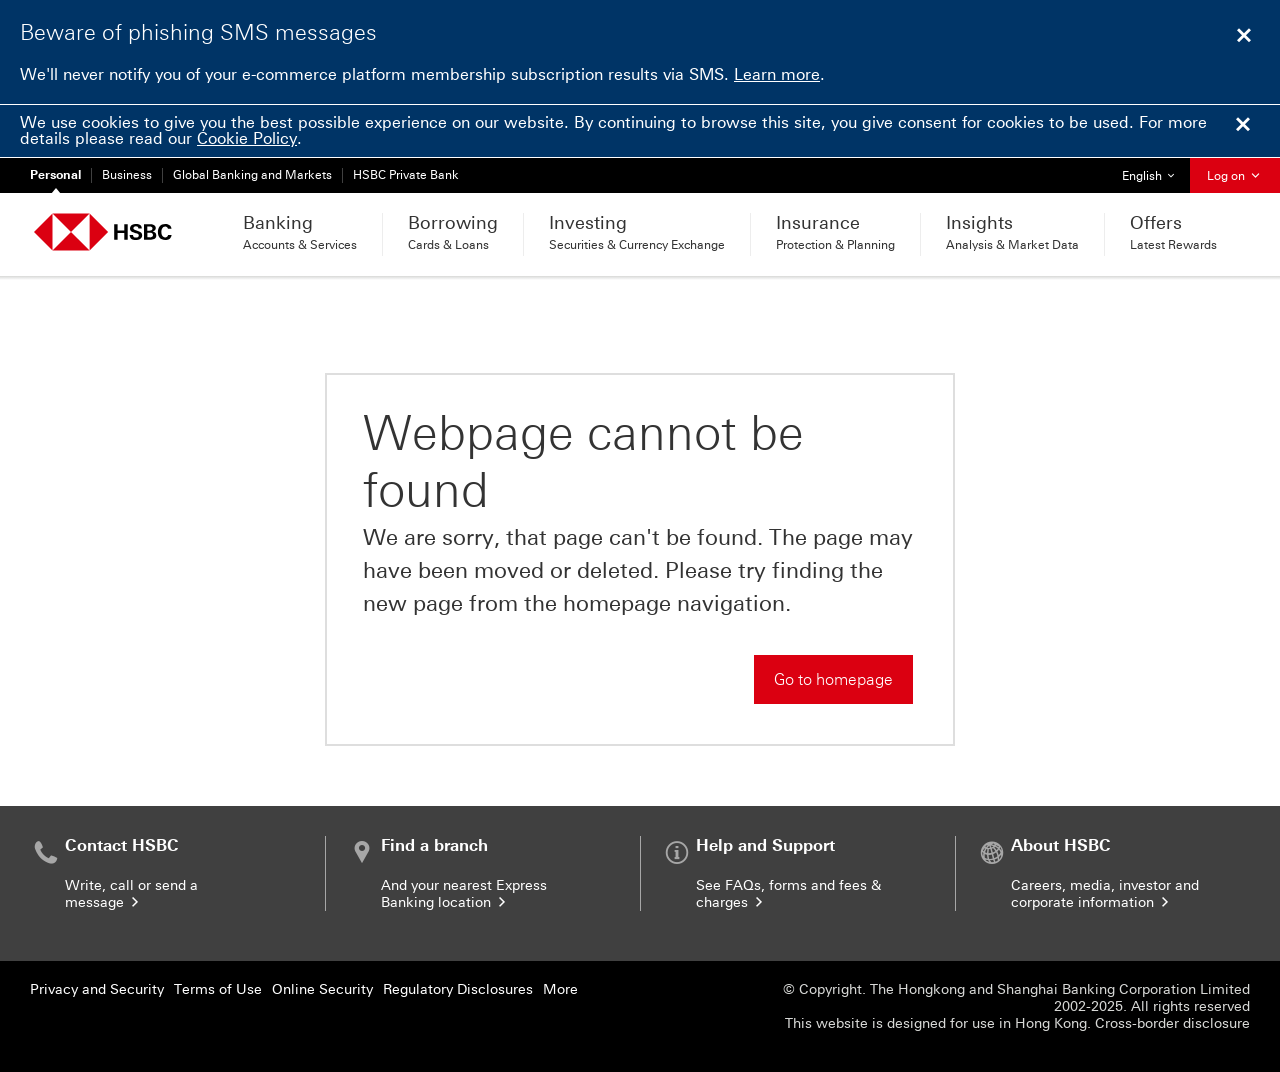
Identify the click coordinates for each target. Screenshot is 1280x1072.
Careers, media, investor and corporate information (1105, 894)
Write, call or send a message (131, 894)
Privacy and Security (97, 989)
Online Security (322, 989)
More (560, 989)
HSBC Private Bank (406, 175)
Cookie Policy (247, 138)
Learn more (777, 74)
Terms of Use (218, 989)
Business (127, 175)
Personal (55, 175)
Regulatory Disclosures (458, 989)
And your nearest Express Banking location (464, 894)
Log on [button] (1235, 176)
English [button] (1155, 170)
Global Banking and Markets (252, 175)
